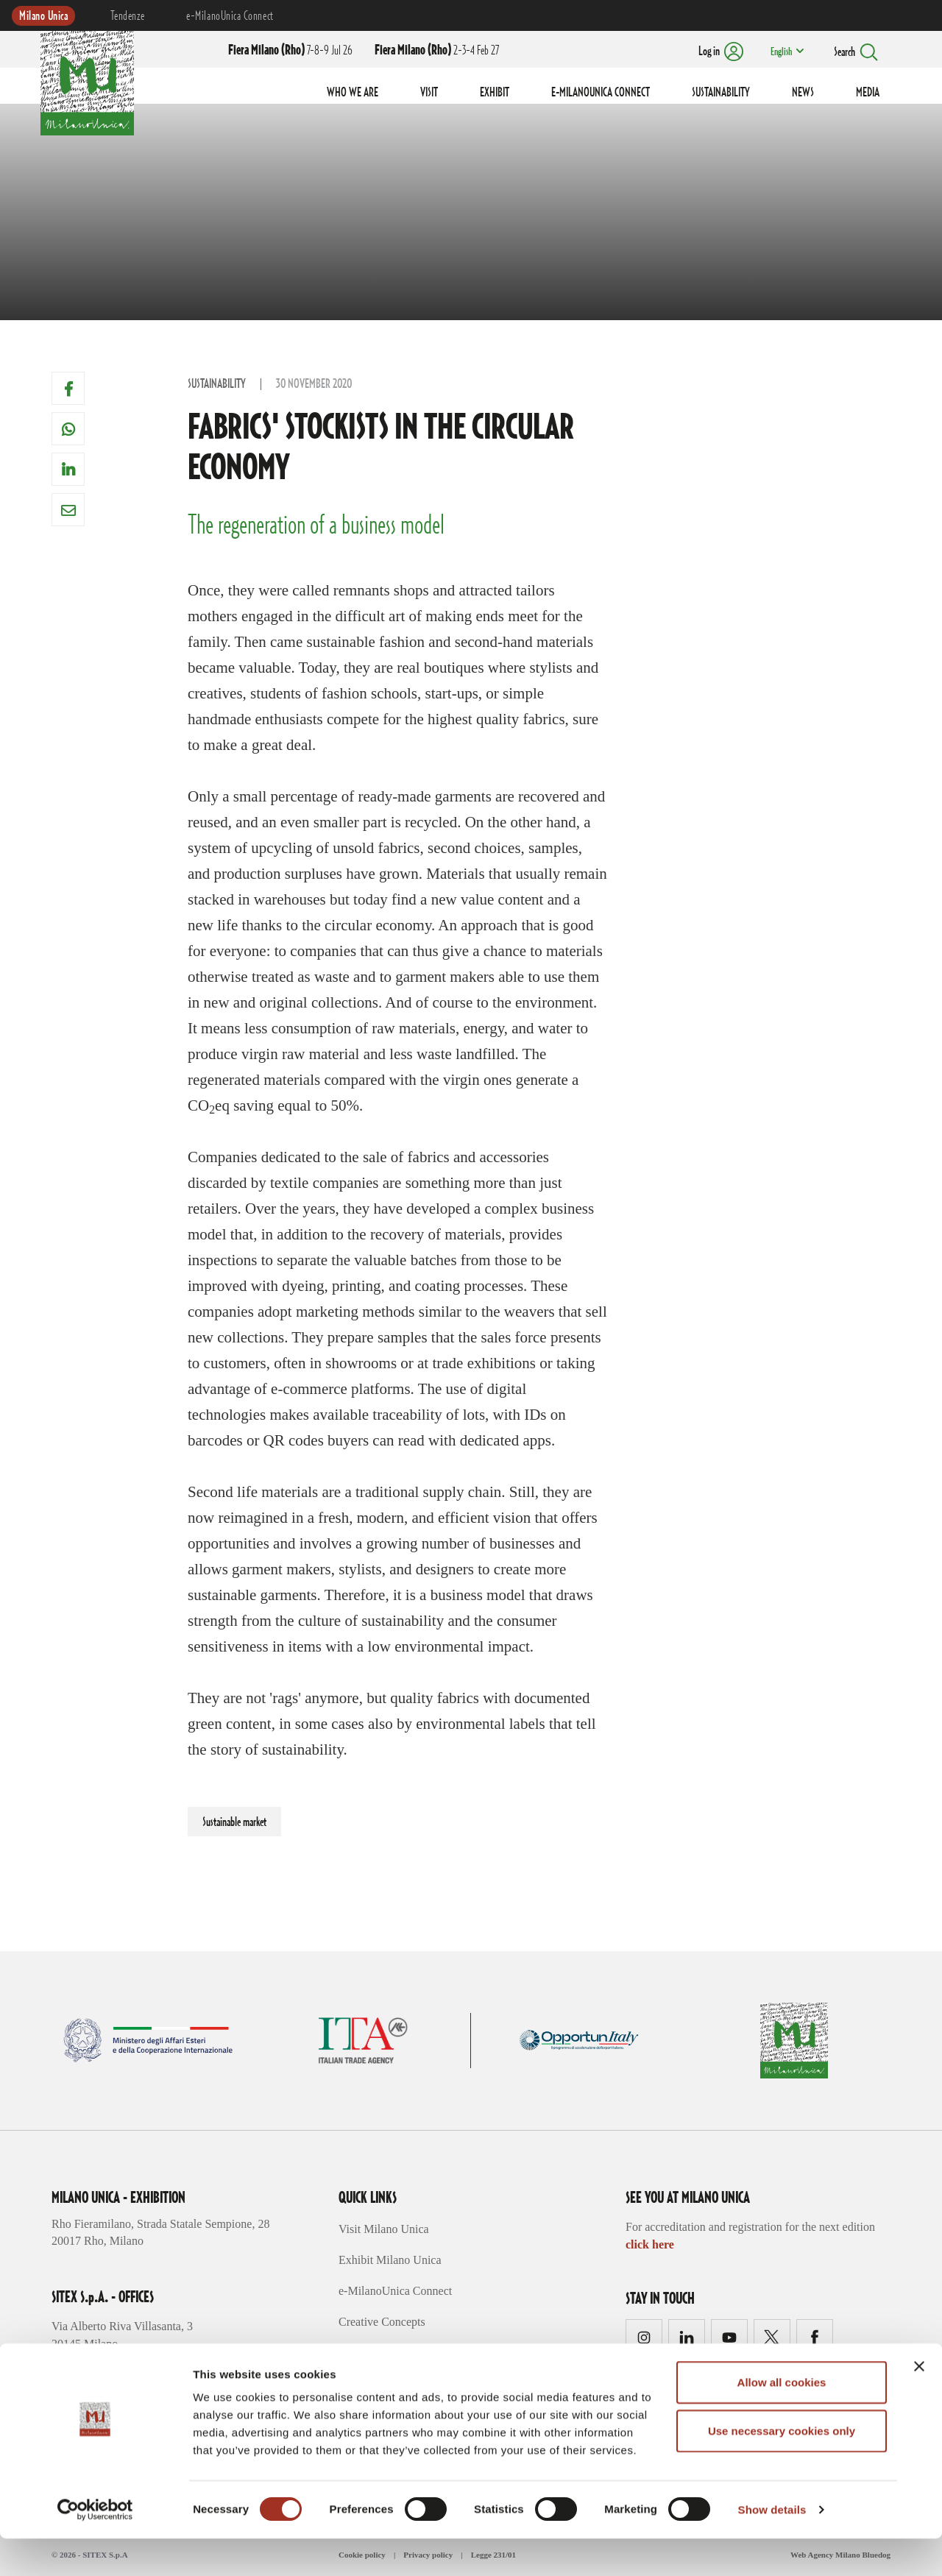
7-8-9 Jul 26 (290, 51)
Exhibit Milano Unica (390, 2260)
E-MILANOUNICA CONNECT (600, 93)
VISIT (429, 93)
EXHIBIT (494, 93)
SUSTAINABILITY (721, 93)
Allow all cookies (781, 2419)
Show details (772, 2547)
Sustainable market (234, 1822)
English (779, 52)
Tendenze (127, 16)
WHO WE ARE (352, 93)
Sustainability (217, 384)
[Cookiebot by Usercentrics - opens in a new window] (95, 2547)
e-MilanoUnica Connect (229, 16)
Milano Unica (43, 16)
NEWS (803, 93)
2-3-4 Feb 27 (437, 51)
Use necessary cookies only (781, 2468)
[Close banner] (919, 2404)
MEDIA (867, 93)
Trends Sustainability (389, 2352)
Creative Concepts (382, 2321)
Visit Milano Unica (384, 2229)
